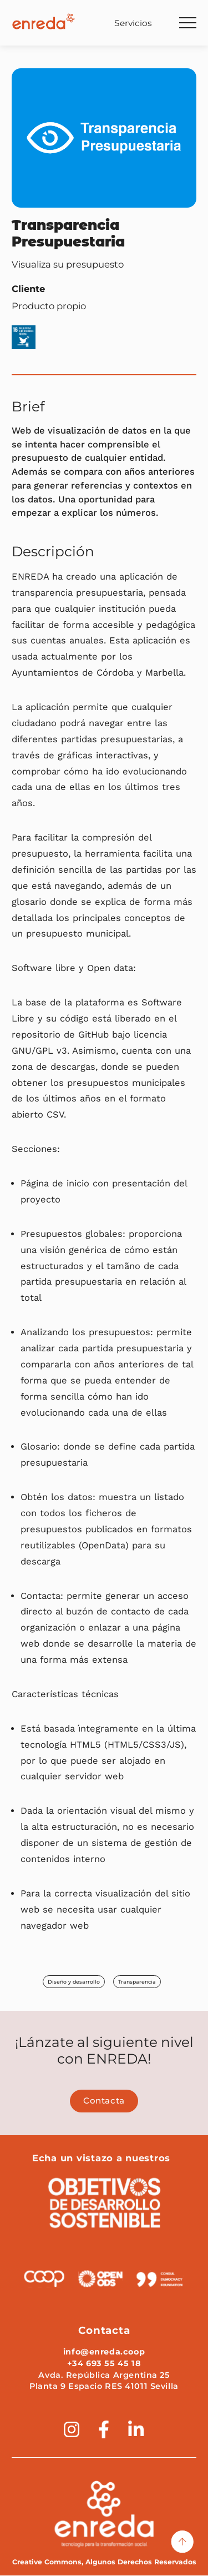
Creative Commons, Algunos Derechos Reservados (104, 2563)
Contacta (104, 2101)
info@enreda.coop (104, 2352)
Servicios (133, 23)
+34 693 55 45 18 (104, 2364)
